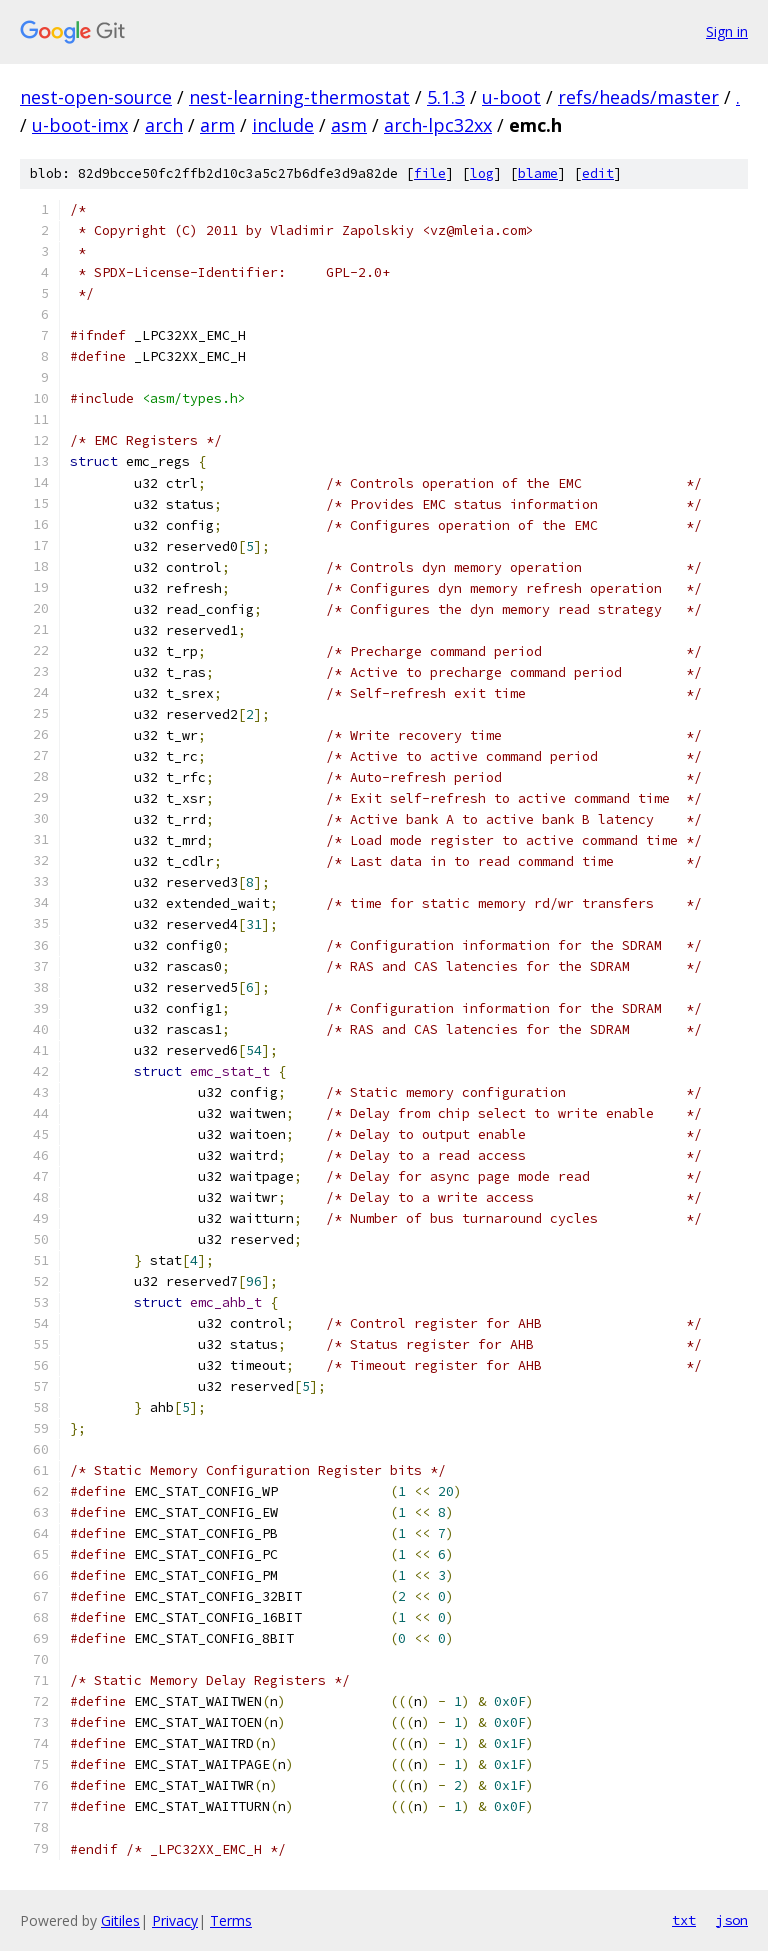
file (430, 173)
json (732, 1920)
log (482, 173)
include (283, 125)
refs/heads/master (638, 97)
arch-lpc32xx (438, 125)
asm (349, 125)
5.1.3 (446, 97)
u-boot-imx (80, 125)
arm (217, 125)
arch (164, 125)
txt (684, 1920)
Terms (231, 1920)
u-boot (511, 97)
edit (598, 173)
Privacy (175, 1920)
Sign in (727, 31)
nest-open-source (96, 97)
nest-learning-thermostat (299, 97)
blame (538, 173)
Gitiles (120, 1920)
